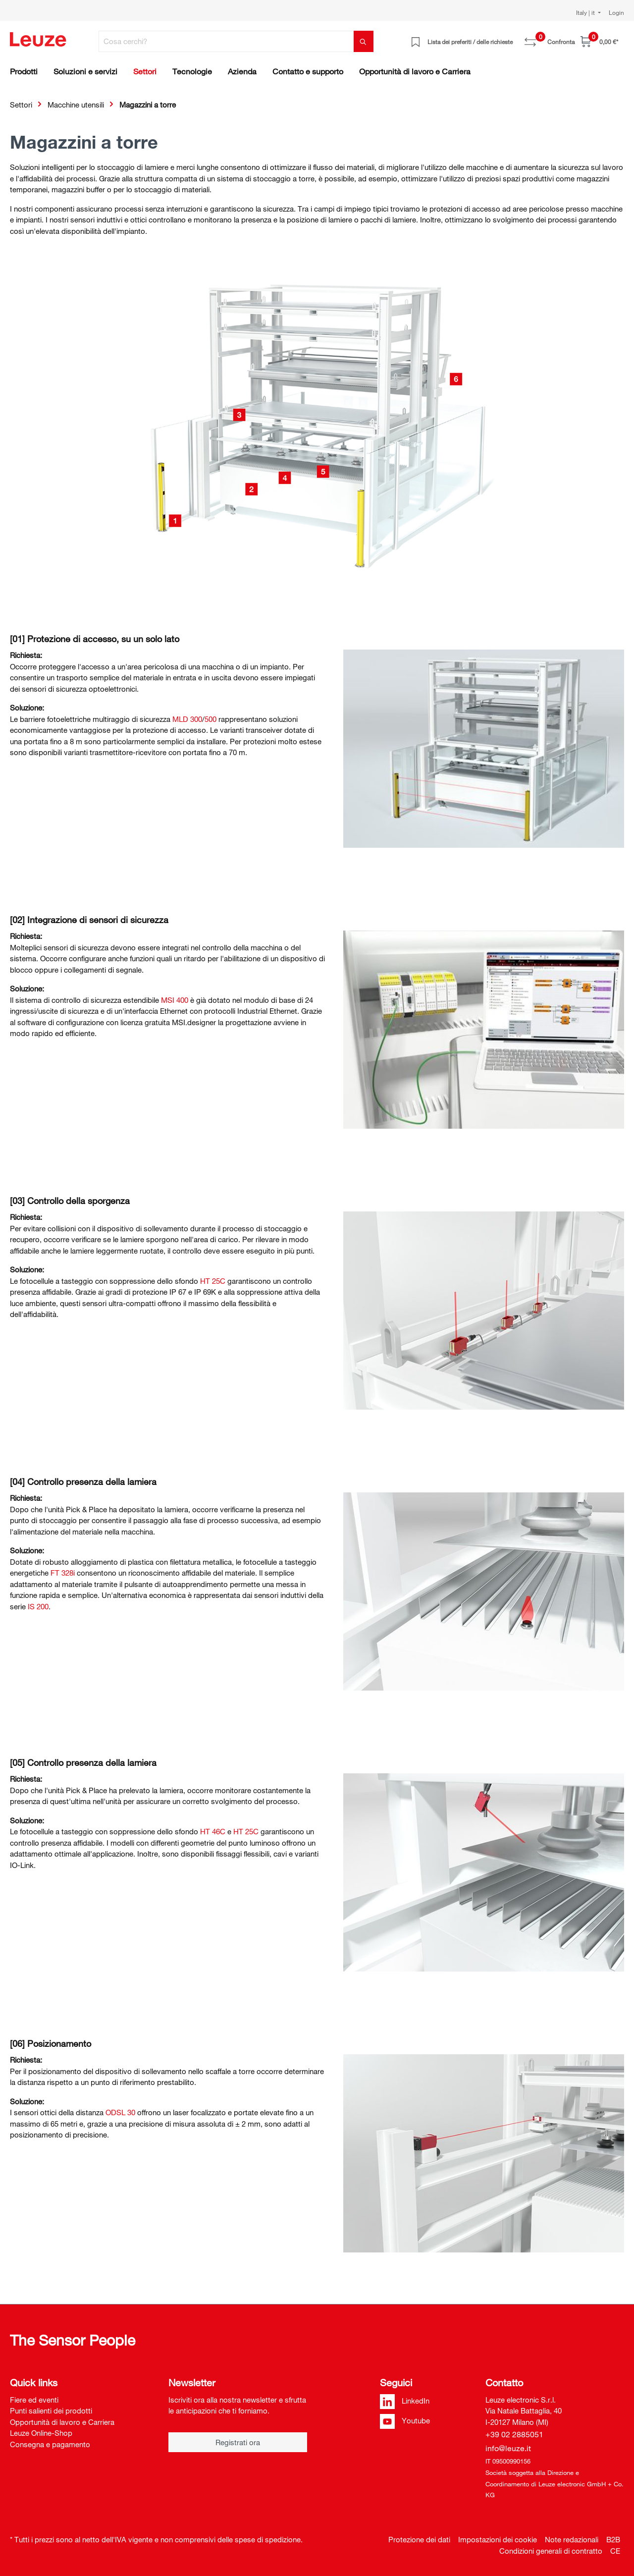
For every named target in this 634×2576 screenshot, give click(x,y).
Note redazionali (571, 2539)
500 (210, 718)
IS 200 (38, 1606)
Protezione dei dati (419, 2539)
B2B (613, 2539)
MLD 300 (187, 718)
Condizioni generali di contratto (550, 2550)
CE (615, 2550)
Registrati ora (237, 2442)
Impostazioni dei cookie (497, 2539)
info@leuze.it (508, 2448)
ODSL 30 (120, 2112)
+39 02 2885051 (514, 2434)
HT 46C (212, 1831)
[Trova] (363, 41)
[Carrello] (599, 41)
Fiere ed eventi (34, 2399)
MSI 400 (174, 999)
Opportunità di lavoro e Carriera (62, 2421)
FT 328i (63, 1572)
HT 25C (212, 1280)
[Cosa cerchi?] (226, 41)
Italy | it (586, 12)
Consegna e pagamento (50, 2444)
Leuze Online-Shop (41, 2432)
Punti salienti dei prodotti (51, 2410)
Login (616, 12)
